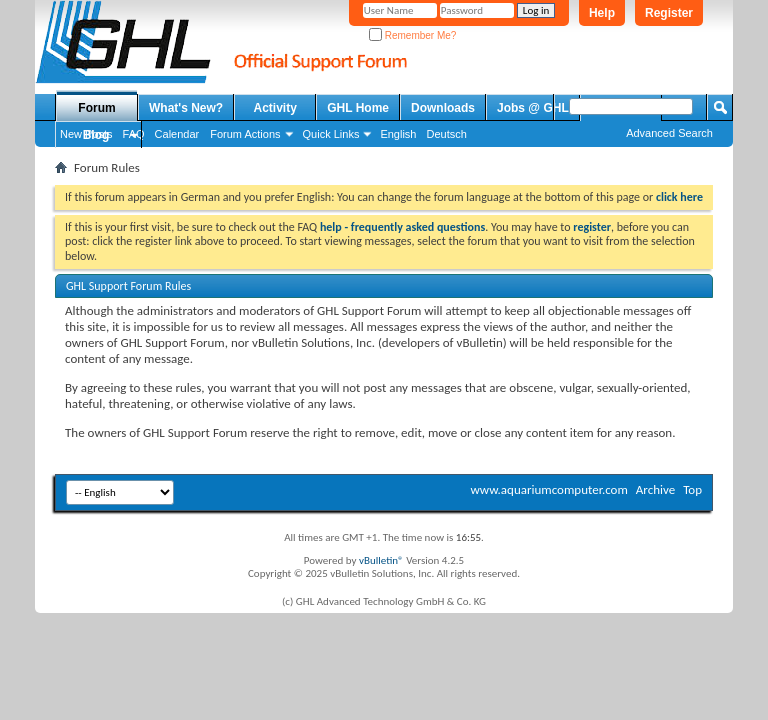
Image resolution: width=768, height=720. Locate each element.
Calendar (177, 134)
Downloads (443, 108)
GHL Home (358, 108)
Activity (275, 108)
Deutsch (446, 134)
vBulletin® (381, 560)
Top (692, 489)
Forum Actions (245, 134)
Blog (96, 135)
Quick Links (331, 134)
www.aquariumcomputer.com (548, 489)
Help (602, 13)
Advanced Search (669, 133)
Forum (96, 108)
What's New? (186, 108)
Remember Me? (412, 35)
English (398, 134)
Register (669, 13)
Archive (655, 489)
